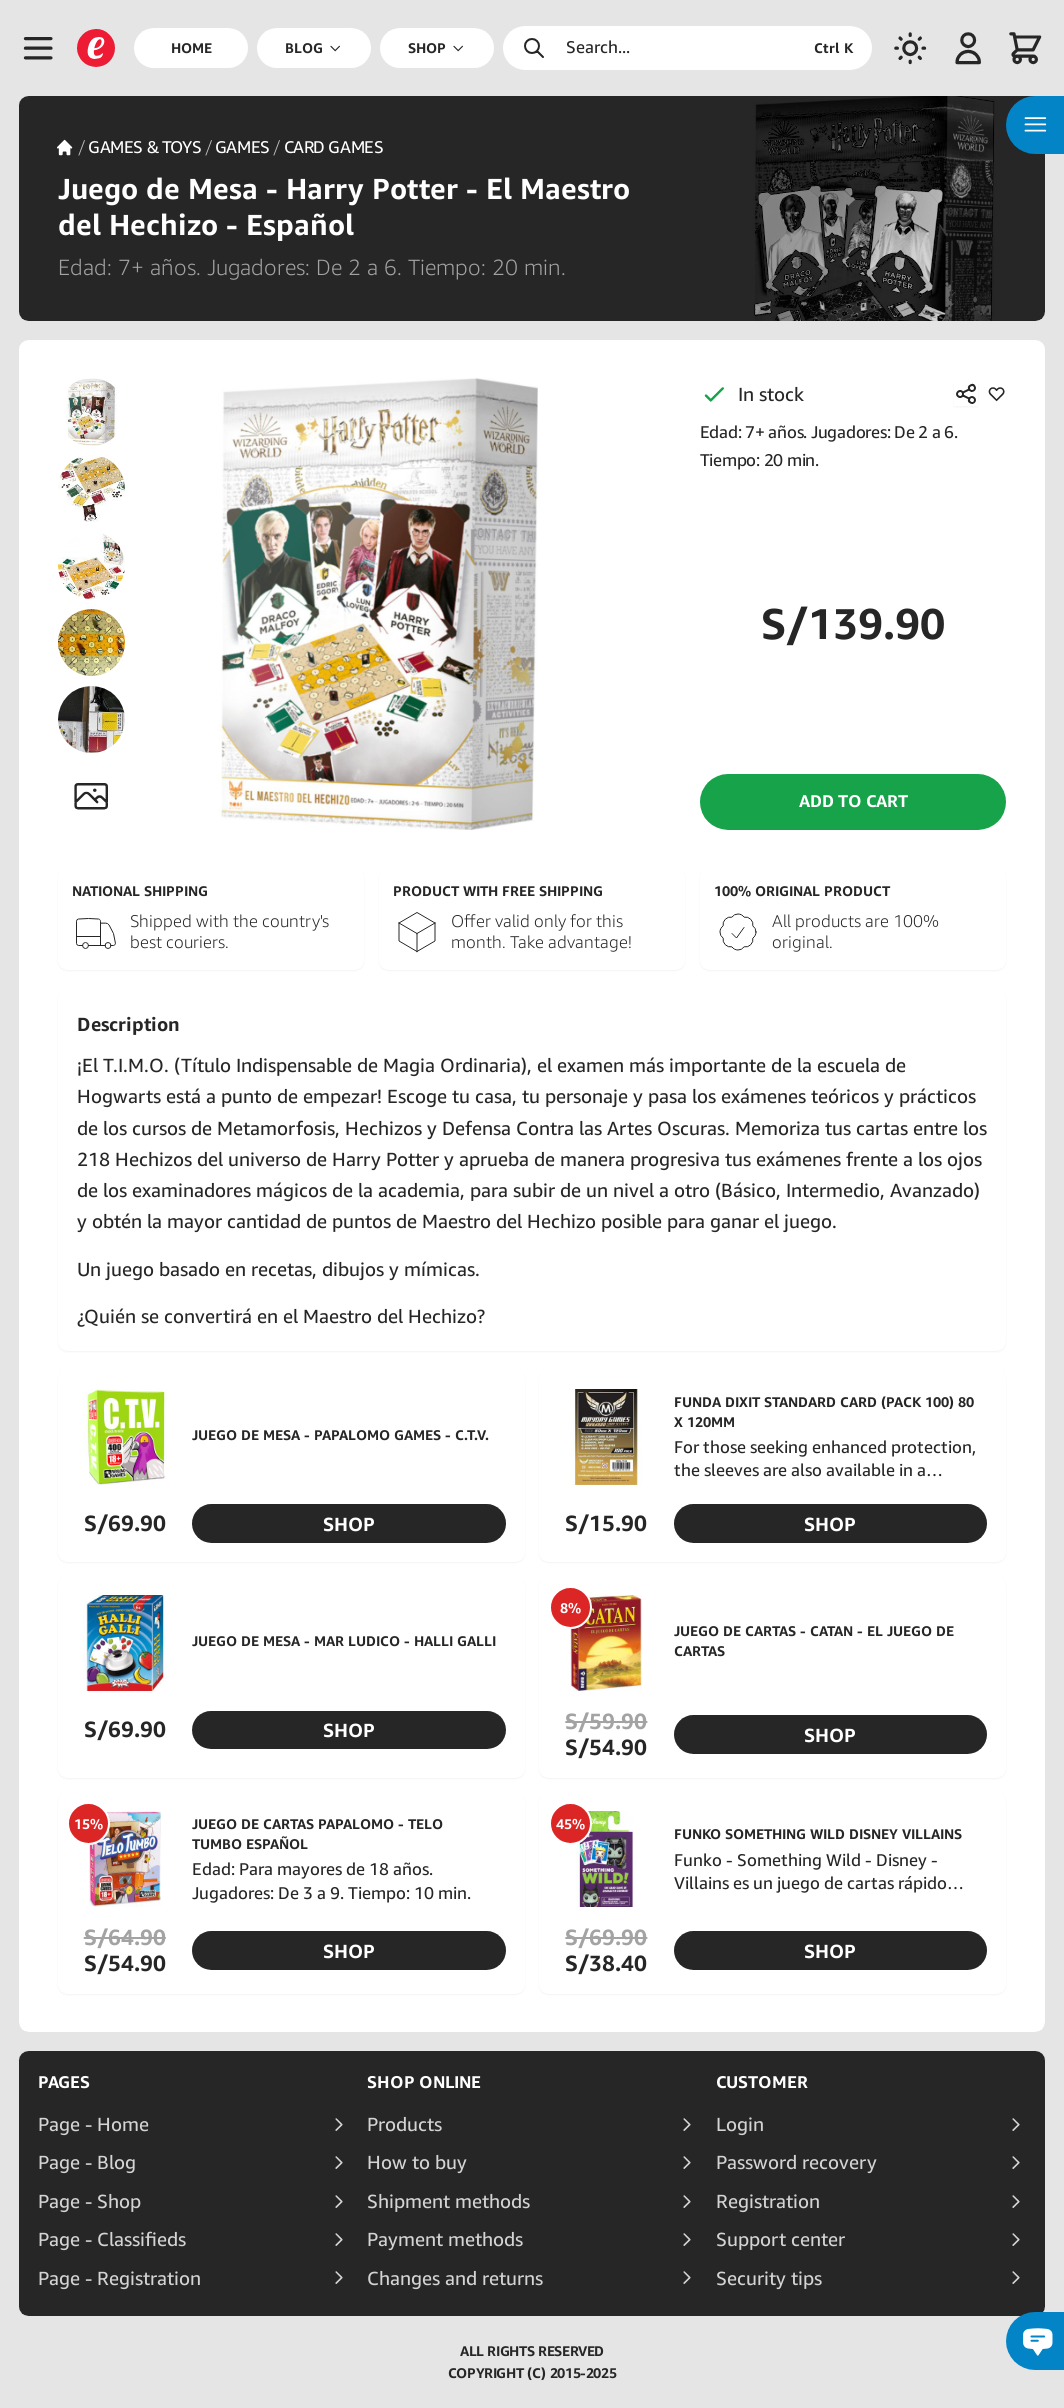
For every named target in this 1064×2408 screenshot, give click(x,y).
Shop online (424, 2082)
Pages (64, 2082)
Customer (762, 2082)
